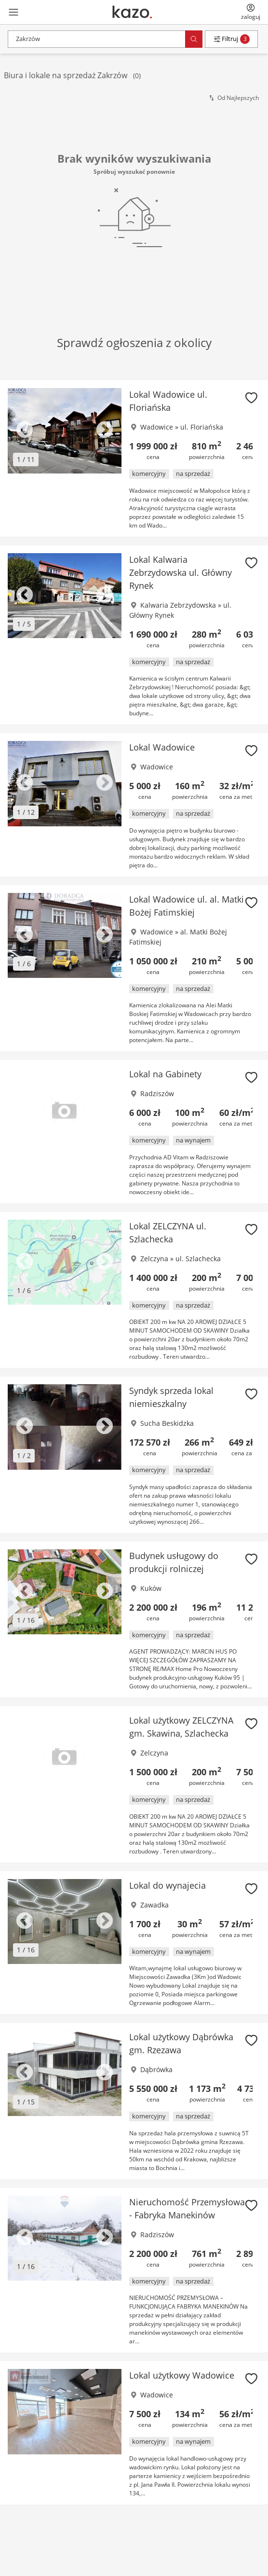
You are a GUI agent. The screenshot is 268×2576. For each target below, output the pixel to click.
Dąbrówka (156, 2069)
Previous (24, 430)
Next (104, 430)
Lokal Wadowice (162, 747)
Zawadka (154, 1904)
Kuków (150, 1588)
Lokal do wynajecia (167, 1885)
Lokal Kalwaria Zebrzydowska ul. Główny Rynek (180, 572)
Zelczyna (154, 1258)
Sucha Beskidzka (167, 1423)
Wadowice (156, 427)
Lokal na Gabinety (165, 1074)
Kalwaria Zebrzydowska (178, 605)
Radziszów (157, 1093)
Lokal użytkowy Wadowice (181, 2375)
